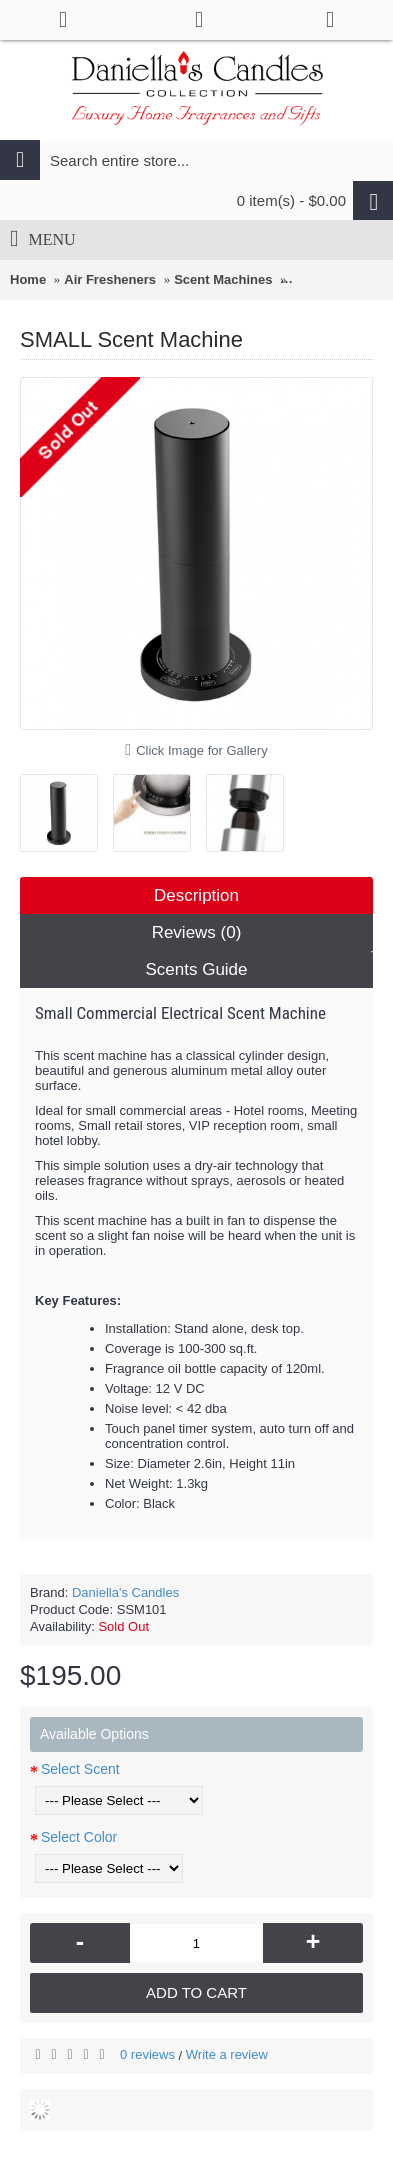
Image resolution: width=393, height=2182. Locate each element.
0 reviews (147, 2054)
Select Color (79, 1837)
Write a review (227, 2054)
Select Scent (80, 1769)
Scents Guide (196, 969)
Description (196, 895)
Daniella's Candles (125, 1592)
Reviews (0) (197, 932)
